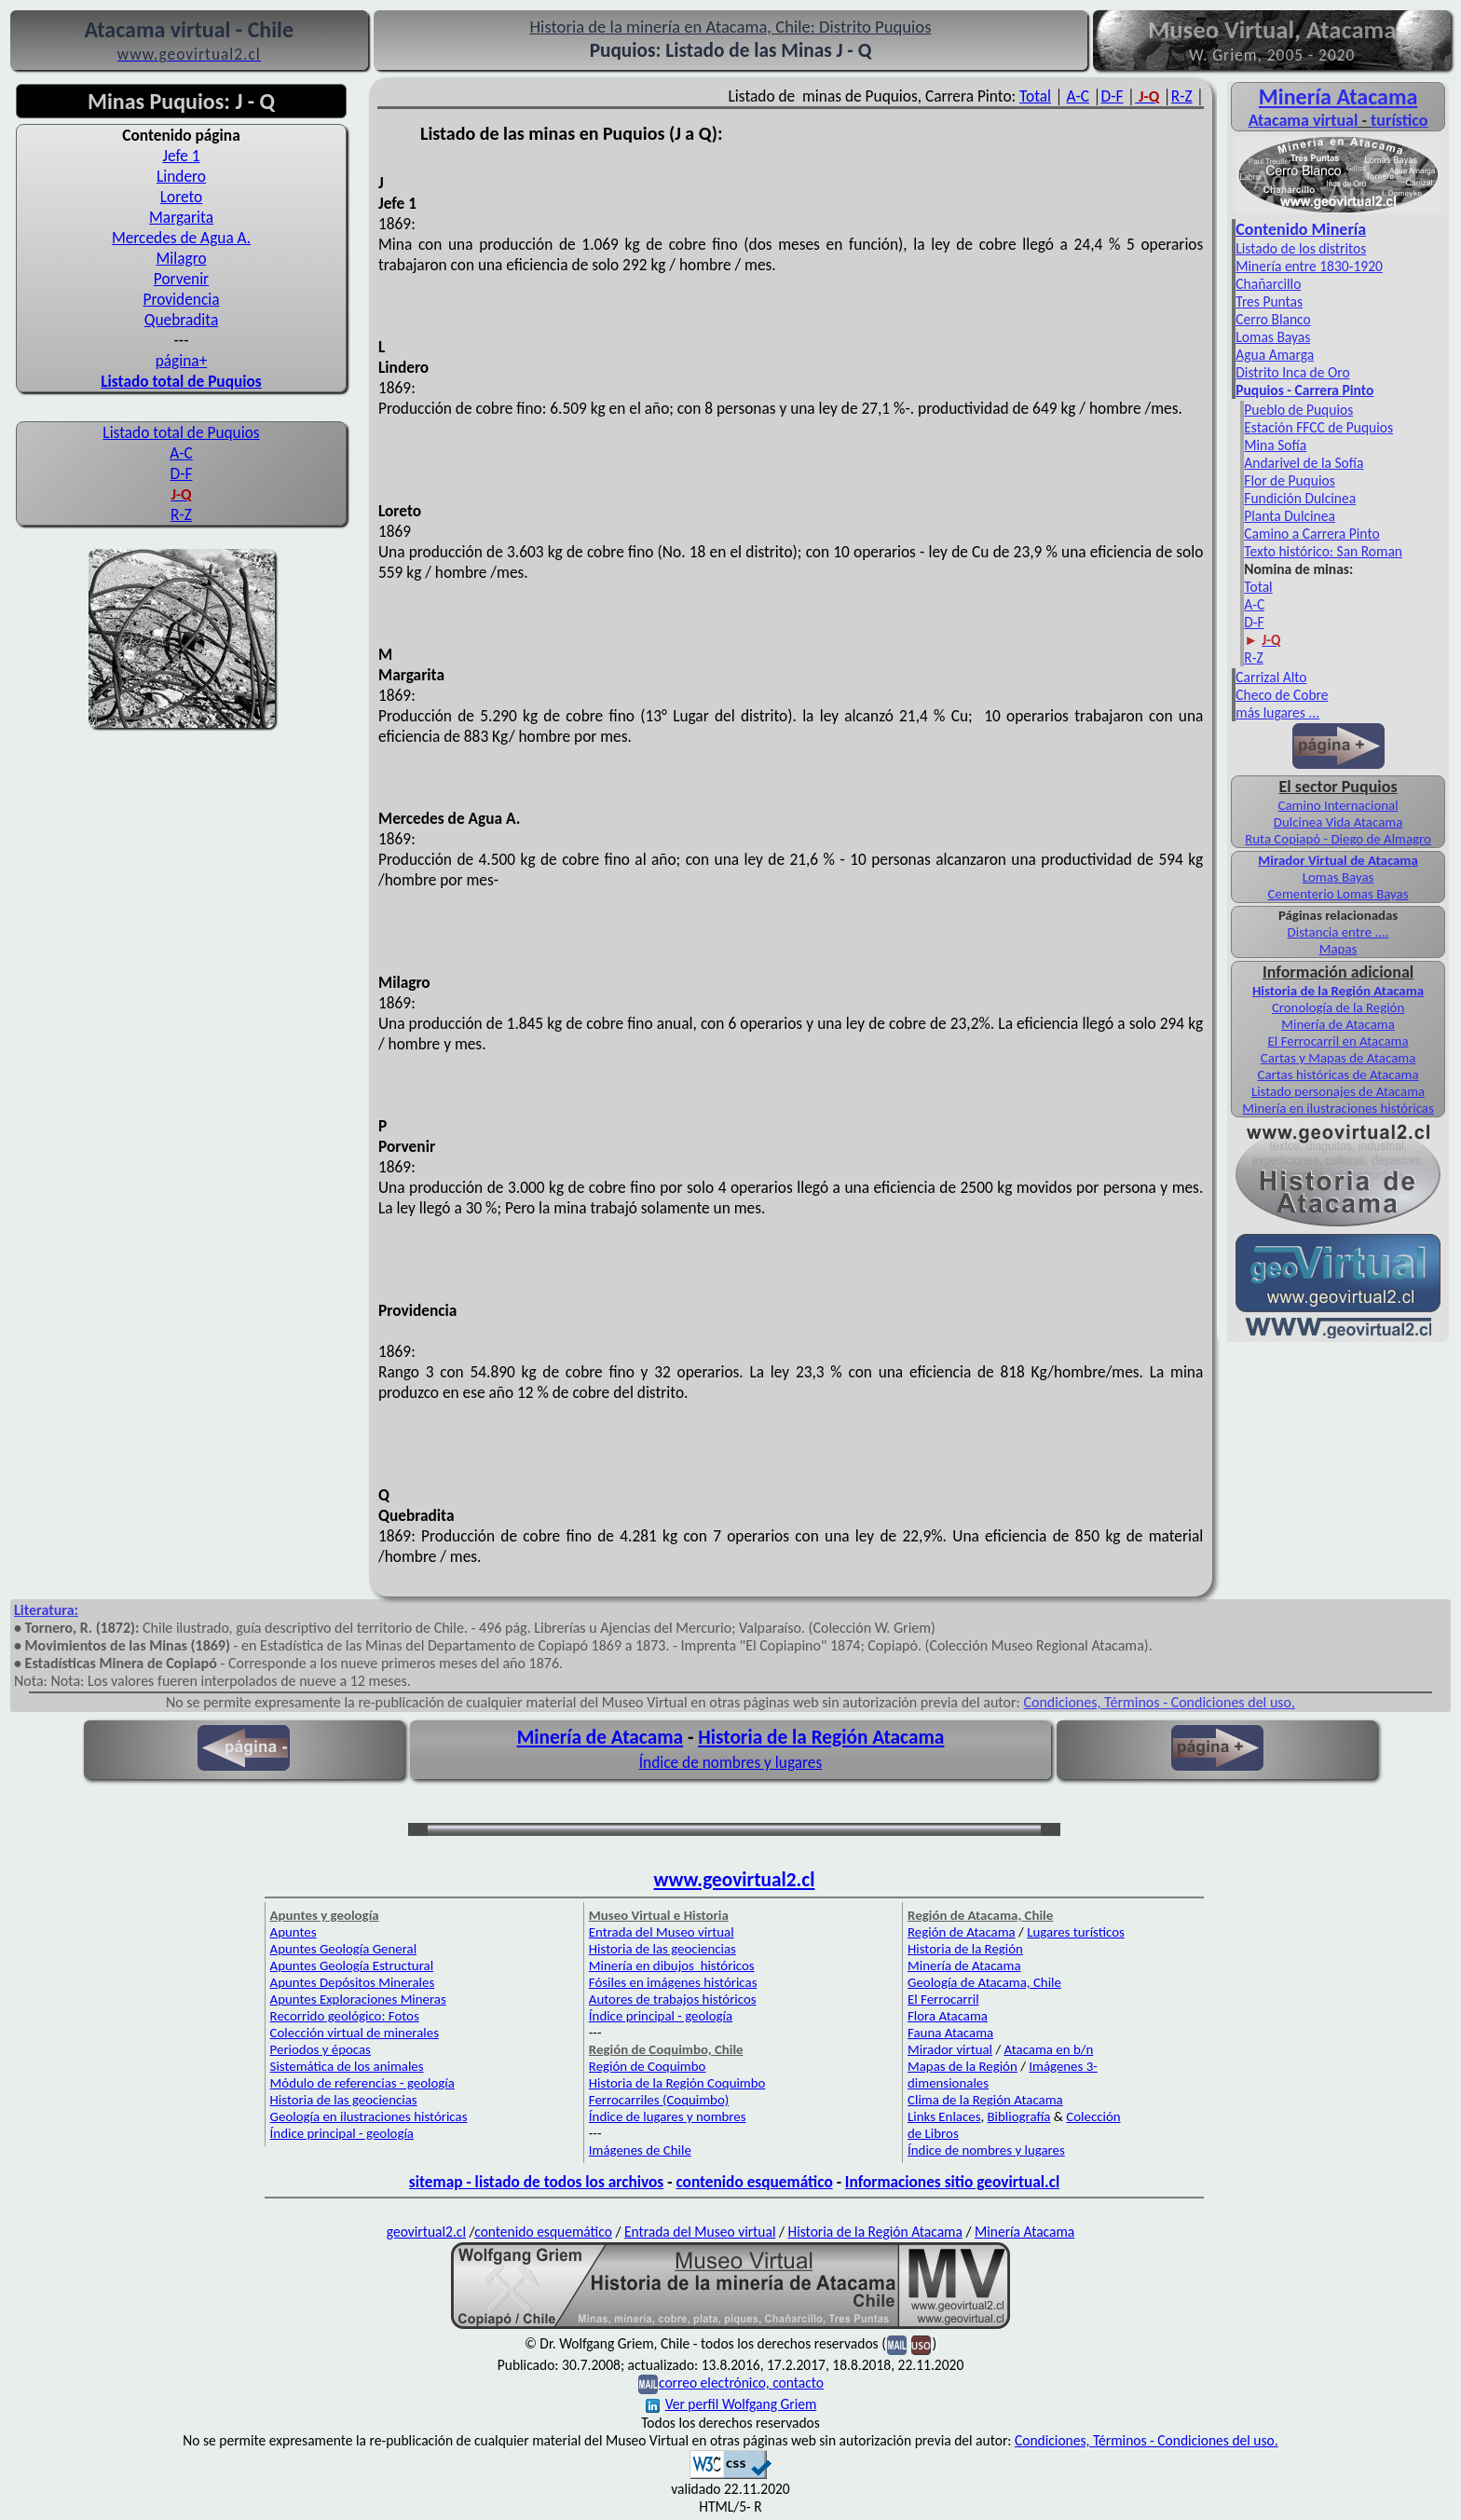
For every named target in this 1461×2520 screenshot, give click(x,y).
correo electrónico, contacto (741, 2382)
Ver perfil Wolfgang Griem (731, 2404)
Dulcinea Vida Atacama (1338, 822)
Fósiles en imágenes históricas (673, 1982)
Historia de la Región (965, 1948)
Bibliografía (1019, 2116)
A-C (181, 453)
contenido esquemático (754, 2181)
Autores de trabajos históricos (673, 1999)
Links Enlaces (944, 2116)
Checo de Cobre (1282, 695)
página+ (182, 360)
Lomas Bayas (1273, 337)
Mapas (1338, 948)
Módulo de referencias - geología (362, 2083)
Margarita (181, 217)
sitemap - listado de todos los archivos (536, 2181)
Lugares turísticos (1076, 1932)
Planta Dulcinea (1289, 516)
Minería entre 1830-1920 (1309, 266)
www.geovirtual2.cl (734, 1880)
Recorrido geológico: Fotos (344, 2015)
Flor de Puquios (1289, 480)
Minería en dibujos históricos (672, 1965)
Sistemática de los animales (347, 2066)
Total (1035, 96)
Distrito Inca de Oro (1292, 372)
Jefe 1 (180, 155)
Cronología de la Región (1338, 1007)
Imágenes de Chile (640, 2150)
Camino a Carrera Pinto (1311, 533)
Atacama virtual (1304, 120)
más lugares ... (1277, 712)
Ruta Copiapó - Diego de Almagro (1338, 838)
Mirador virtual (950, 2049)
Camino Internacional (1338, 805)
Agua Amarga (1275, 354)
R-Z (181, 514)
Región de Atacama (962, 1932)
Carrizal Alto (1271, 677)
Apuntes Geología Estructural (352, 1965)
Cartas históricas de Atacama (1338, 1074)
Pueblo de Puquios (1298, 409)
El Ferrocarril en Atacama (1338, 1041)
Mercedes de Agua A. (181, 237)
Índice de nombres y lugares (731, 1762)
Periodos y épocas (320, 2049)
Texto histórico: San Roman (1323, 551)
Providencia (181, 299)
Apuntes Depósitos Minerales (352, 1982)
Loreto (181, 196)
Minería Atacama (1338, 96)
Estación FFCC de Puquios (1318, 427)
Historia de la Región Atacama (1338, 990)
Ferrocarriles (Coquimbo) (659, 2099)
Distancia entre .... (1338, 932)
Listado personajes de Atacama (1338, 1091)
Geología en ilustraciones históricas (369, 2116)
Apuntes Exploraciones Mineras (358, 1999)
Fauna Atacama (950, 2032)
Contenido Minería (1301, 229)
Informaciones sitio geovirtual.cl (952, 2181)
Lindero (181, 176)
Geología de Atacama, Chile (984, 1982)
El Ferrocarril (943, 1999)
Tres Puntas (1269, 301)
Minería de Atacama (1337, 1024)
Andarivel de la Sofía (1303, 463)
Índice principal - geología (342, 2133)
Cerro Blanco (1273, 319)
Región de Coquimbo (647, 2066)
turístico (1399, 120)
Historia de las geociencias (343, 2099)
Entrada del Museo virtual (661, 1932)
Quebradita (181, 319)
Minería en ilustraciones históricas (1338, 1108)
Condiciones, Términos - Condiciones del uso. (1159, 1702)
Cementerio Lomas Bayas (1338, 893)
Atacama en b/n (1049, 2049)
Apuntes (293, 1932)
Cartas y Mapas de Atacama (1338, 1057)
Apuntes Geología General (343, 1948)
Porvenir (181, 278)
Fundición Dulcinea (1300, 498)
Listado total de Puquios (180, 432)
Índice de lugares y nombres (667, 2116)
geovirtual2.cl (426, 2231)
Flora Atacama (948, 2015)
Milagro (181, 258)
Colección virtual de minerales (354, 2032)
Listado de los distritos (1301, 248)
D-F (182, 473)
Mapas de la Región (962, 2066)
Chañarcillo (1268, 284)
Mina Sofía (1275, 445)
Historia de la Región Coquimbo (677, 2083)
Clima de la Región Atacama (985, 2099)
